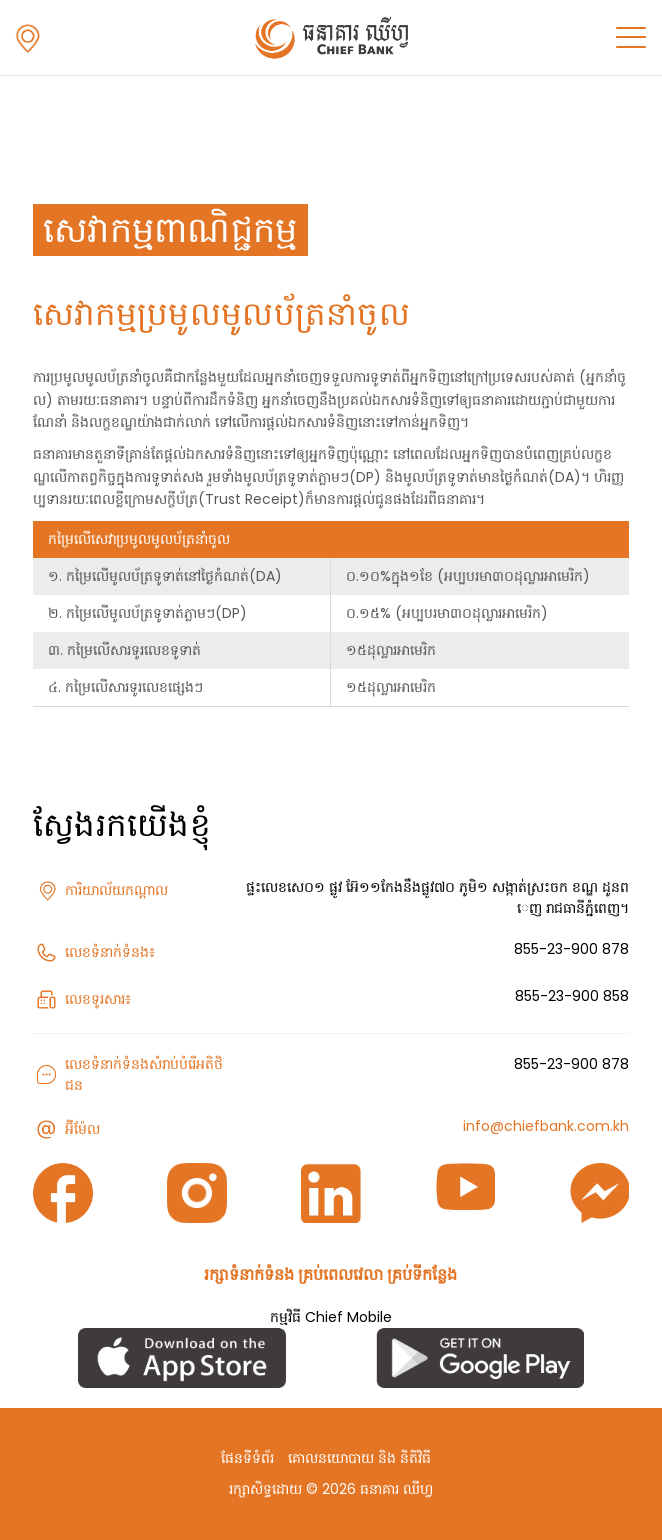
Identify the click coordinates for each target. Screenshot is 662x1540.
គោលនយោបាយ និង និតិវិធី (359, 1458)
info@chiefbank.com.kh (546, 1126)
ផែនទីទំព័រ (247, 1458)
